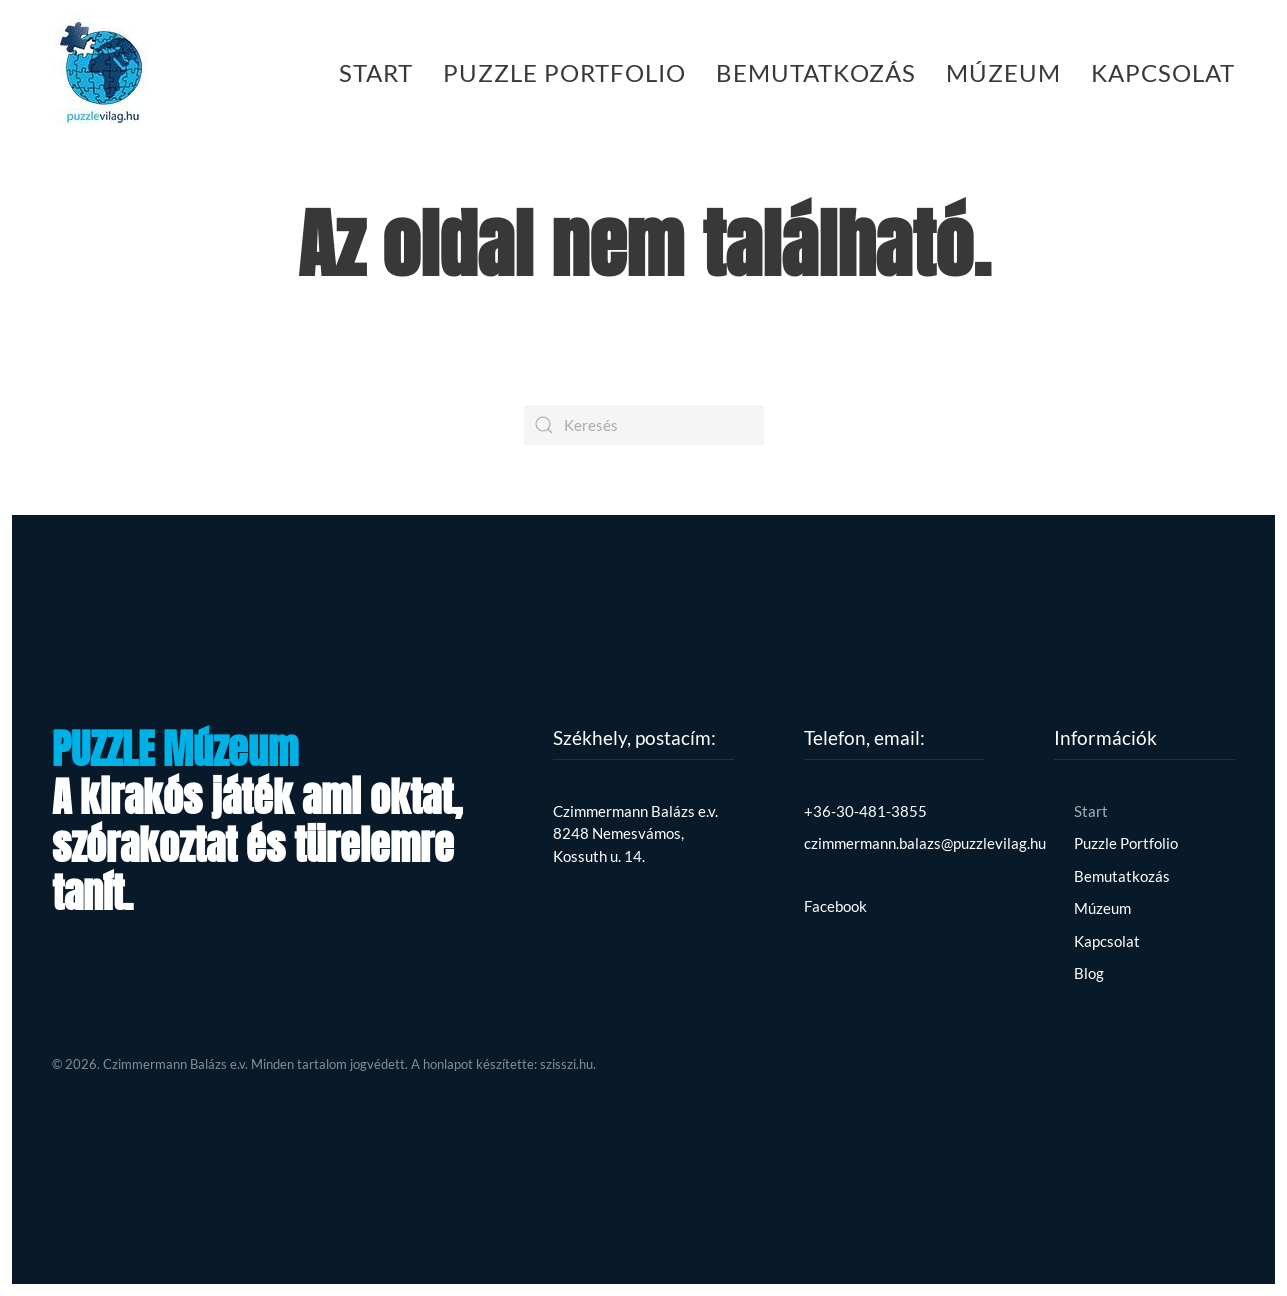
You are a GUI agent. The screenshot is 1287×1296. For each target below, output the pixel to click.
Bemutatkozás (816, 72)
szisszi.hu (566, 1064)
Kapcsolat (1163, 72)
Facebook (835, 906)
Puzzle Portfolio (564, 72)
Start (376, 72)
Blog (1089, 973)
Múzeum (1003, 72)
